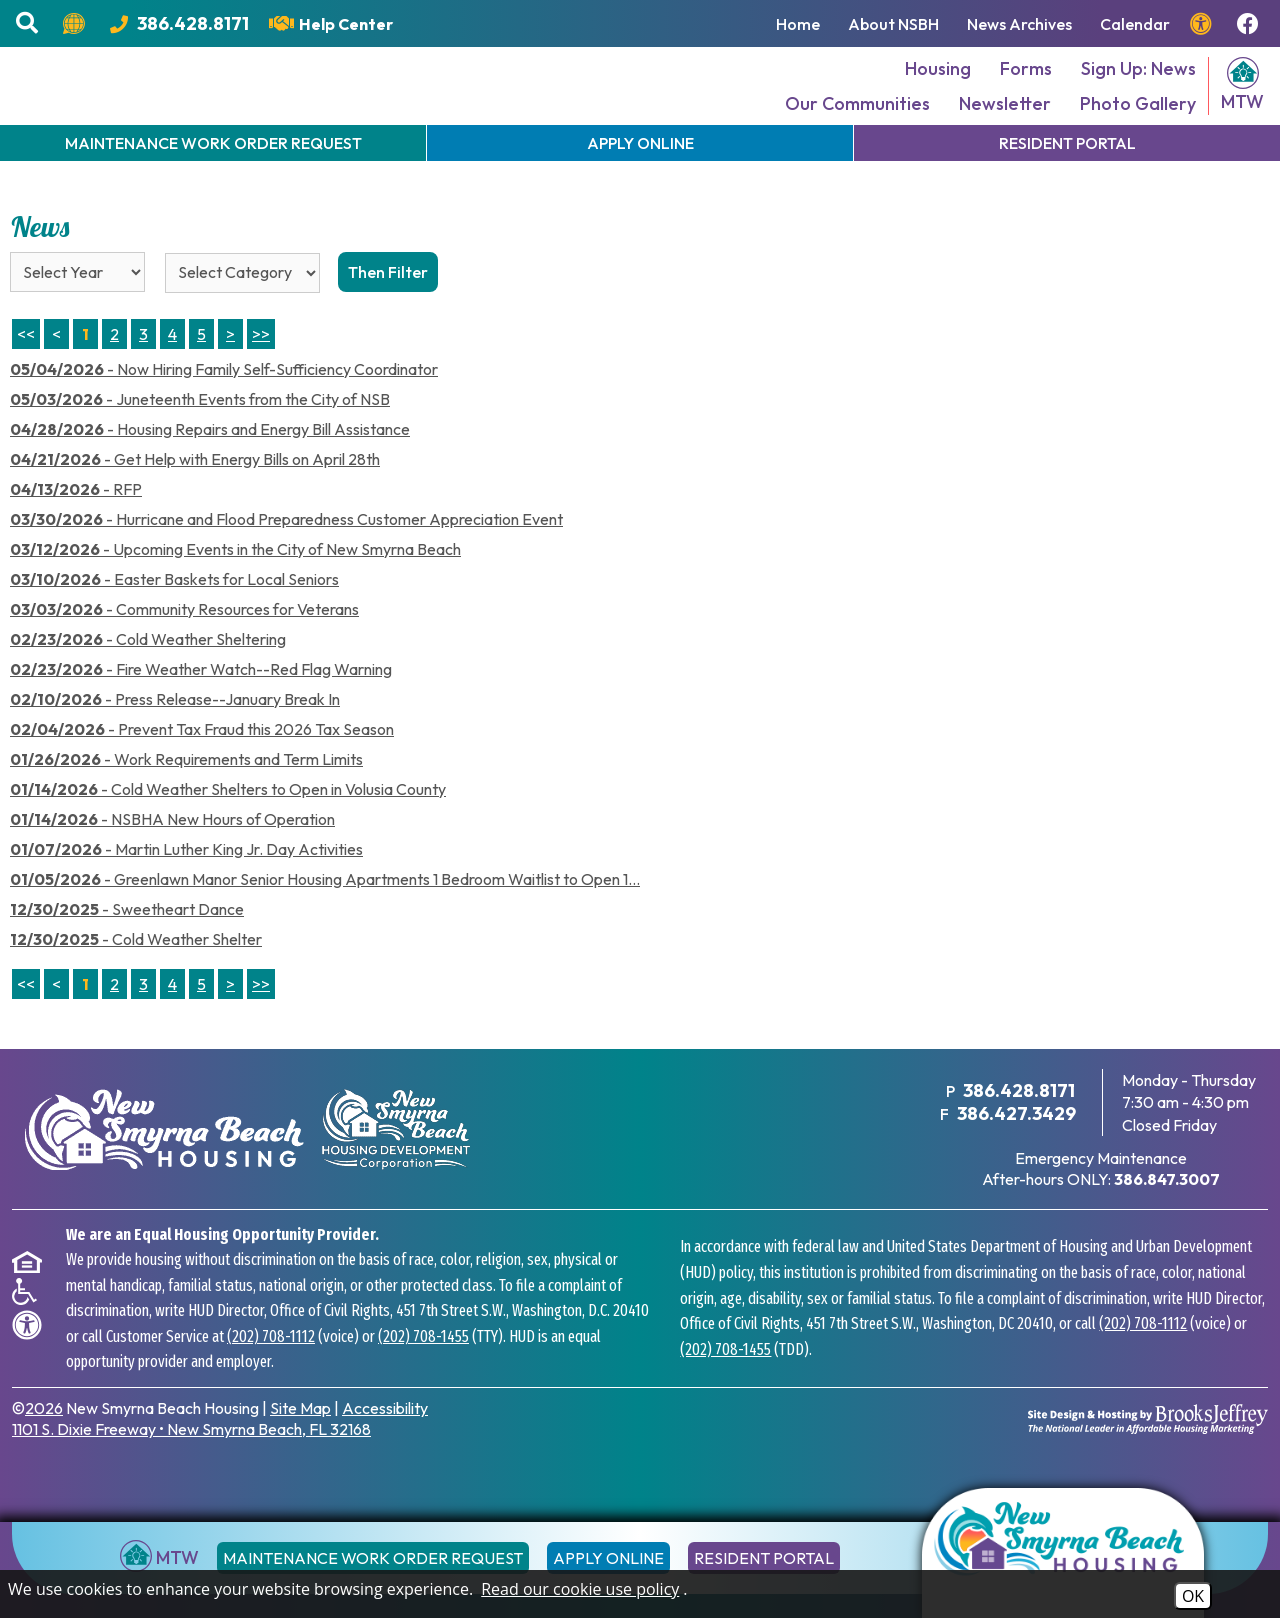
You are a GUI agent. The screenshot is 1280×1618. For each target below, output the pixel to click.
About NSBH (893, 24)
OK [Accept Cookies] (1193, 1596)
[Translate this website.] (76, 24)
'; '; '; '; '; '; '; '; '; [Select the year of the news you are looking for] (77, 302)
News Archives (1019, 24)
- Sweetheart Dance (127, 939)
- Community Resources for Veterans (184, 639)
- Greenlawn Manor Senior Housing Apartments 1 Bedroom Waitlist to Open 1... (325, 909)
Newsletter (1005, 118)
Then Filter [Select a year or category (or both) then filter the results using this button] (388, 302)
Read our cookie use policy (580, 1589)
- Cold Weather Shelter (136, 969)
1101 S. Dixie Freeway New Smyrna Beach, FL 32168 (191, 1458)
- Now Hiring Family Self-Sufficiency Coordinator (224, 399)
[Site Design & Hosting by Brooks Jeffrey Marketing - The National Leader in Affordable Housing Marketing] (1148, 1448)
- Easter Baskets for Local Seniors (174, 609)
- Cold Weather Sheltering (148, 669)
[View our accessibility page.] (1203, 24)
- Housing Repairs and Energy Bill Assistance (210, 459)
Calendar (1135, 24)
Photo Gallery (1138, 118)
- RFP (76, 519)
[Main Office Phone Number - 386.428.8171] (179, 23)
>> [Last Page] (261, 364)
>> (261, 1014)
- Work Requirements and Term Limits (186, 789)
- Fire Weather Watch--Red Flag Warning (201, 699)
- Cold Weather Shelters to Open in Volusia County (228, 819)
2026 (44, 1437)
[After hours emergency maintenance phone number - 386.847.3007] (1167, 1208)
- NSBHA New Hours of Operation (172, 849)
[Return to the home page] (1063, 1553)
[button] (29, 23)
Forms (1026, 83)
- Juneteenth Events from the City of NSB (200, 429)
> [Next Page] (230, 364)
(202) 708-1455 (423, 1365)
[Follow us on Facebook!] (1250, 24)
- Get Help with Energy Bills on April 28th (195, 489)
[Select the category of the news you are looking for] (242, 303)
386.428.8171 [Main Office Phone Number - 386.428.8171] (1018, 1120)
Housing (938, 83)
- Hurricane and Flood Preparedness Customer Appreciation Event (286, 549)
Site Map (300, 1437)
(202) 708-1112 (271, 1365)
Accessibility (385, 1437)
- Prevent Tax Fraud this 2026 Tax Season (202, 759)
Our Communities (857, 118)
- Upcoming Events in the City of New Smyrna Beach (235, 579)
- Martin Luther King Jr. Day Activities (186, 879)
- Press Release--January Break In (175, 729)
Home (798, 24)
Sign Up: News (1138, 83)
